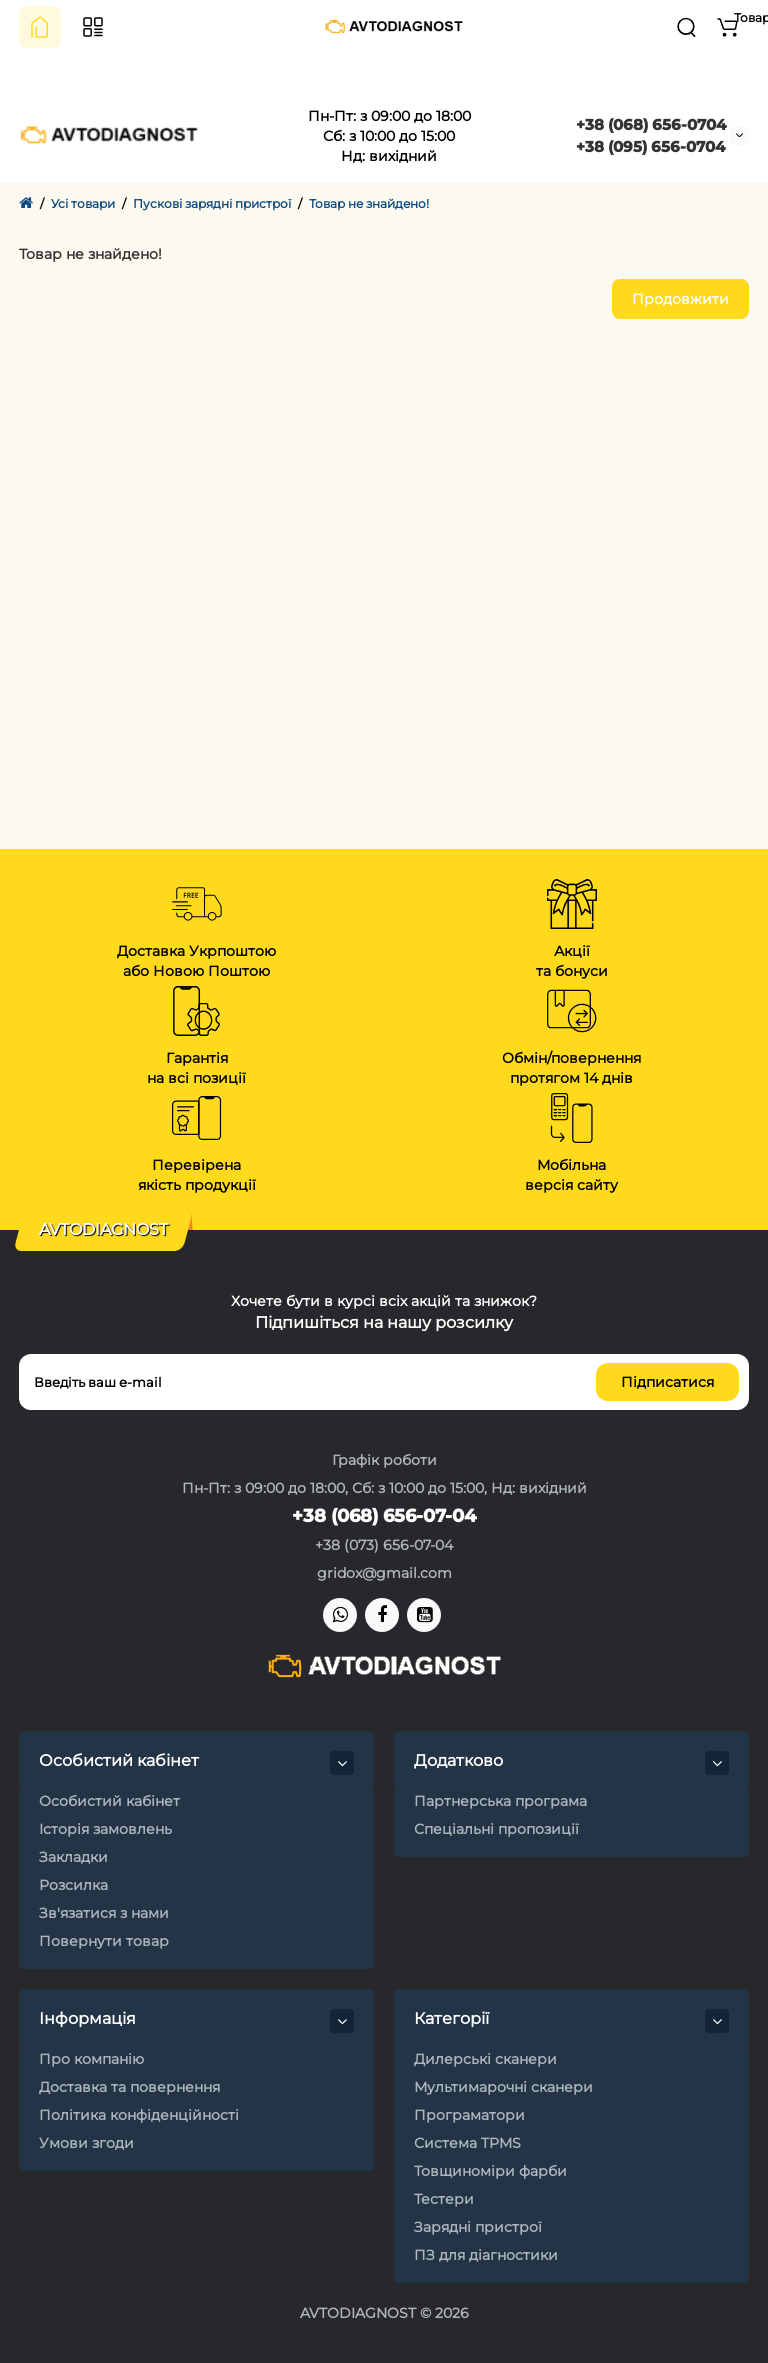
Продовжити (680, 299)
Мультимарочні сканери (503, 2087)
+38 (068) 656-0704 (651, 124)
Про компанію (91, 2059)
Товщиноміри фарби (490, 2171)
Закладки (73, 1857)
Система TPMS (467, 2143)
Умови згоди (86, 2143)
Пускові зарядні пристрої (212, 203)
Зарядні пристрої (478, 2227)
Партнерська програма (500, 1801)
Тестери (444, 2199)
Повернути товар (104, 1941)
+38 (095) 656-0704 (650, 146)
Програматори (469, 2115)
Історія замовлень (105, 1829)
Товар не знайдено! (369, 203)
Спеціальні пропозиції (496, 1829)
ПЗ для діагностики (486, 2255)
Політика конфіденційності (139, 2115)
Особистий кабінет (109, 1801)
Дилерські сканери (485, 2059)
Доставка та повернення (129, 2087)
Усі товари (83, 203)
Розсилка (73, 1885)
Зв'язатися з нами (104, 1913)
